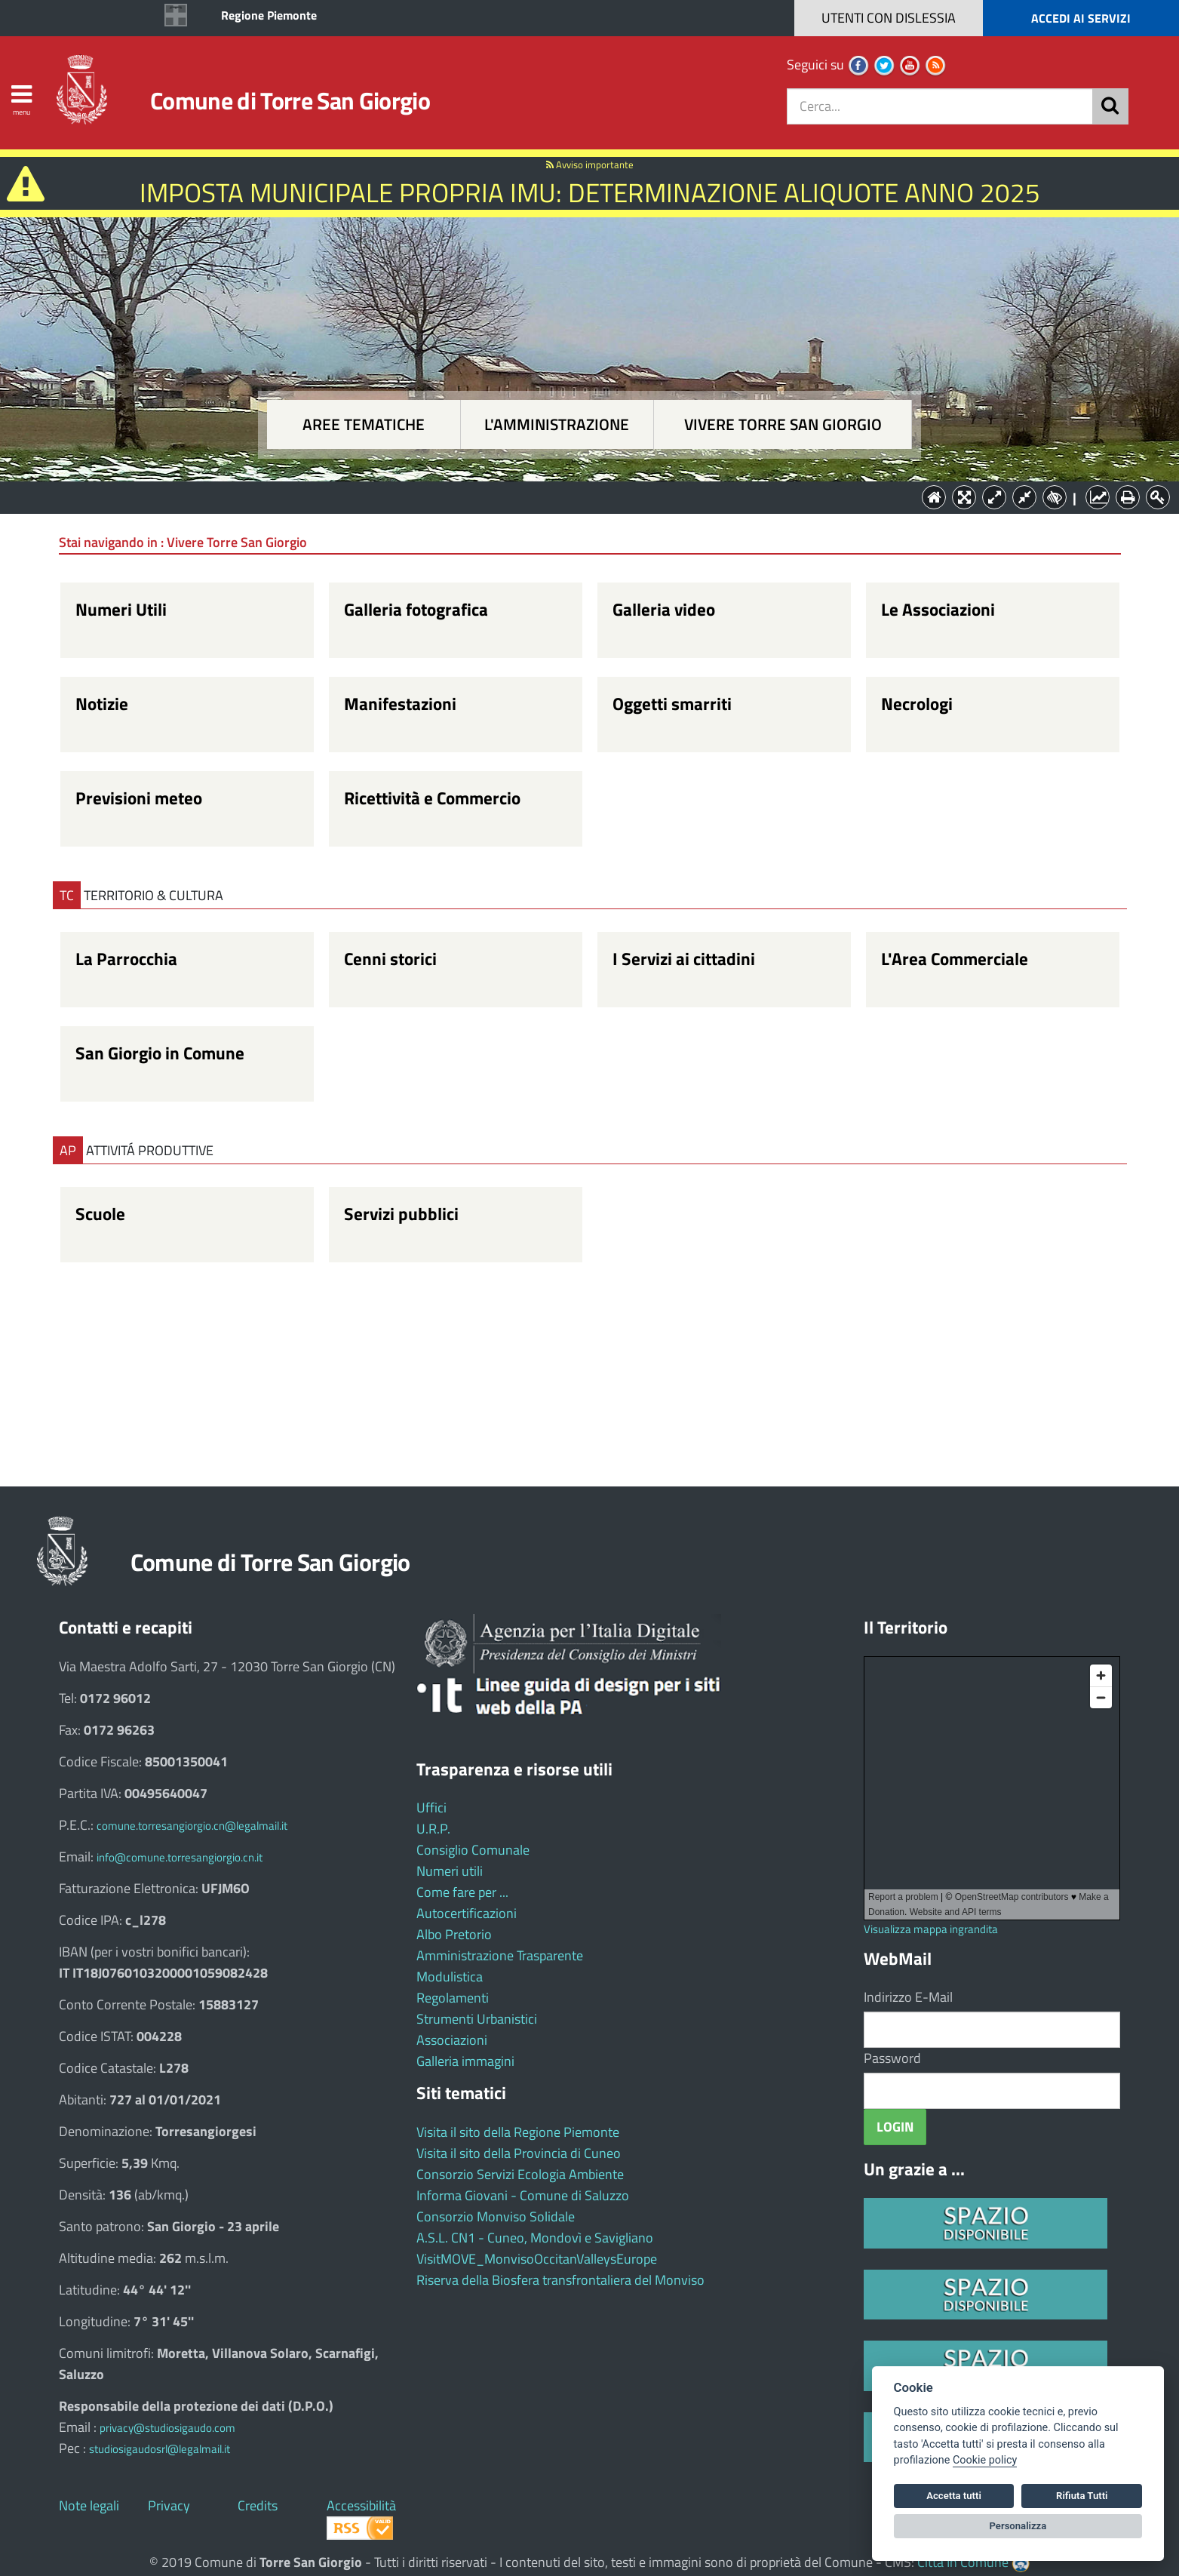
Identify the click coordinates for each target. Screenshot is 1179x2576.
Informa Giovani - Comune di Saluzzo (522, 2195)
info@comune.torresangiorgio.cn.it (180, 1857)
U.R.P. (433, 1828)
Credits (258, 2505)
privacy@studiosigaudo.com (167, 2427)
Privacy (169, 2505)
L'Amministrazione (578, 496)
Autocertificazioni (466, 1913)
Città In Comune (963, 2562)
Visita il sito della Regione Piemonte (517, 2132)
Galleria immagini (465, 2061)
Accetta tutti (953, 2495)
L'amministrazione (556, 424)
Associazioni (451, 2040)
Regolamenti (452, 1997)
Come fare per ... (462, 1892)
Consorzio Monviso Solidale (495, 2216)
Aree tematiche (363, 424)
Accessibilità (361, 2505)
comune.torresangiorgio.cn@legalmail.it (192, 1825)
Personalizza (1018, 2525)
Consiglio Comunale (473, 1850)
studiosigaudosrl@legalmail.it (159, 2449)
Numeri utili (449, 1871)
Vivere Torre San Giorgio (783, 424)
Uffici (431, 1807)
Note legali (89, 2505)
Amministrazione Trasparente (499, 1955)
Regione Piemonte (269, 15)
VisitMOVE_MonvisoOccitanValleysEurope (536, 2259)
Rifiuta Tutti (1081, 2495)
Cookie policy (985, 2460)
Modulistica (449, 1976)
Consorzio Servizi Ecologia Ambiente (520, 2174)
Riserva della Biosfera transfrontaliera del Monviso (560, 2280)
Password (892, 2058)
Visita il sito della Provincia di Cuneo (518, 2153)
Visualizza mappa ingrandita (931, 1929)
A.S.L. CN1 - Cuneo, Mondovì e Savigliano (534, 2237)
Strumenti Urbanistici (476, 2019)
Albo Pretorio (454, 1934)
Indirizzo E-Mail (908, 1997)
